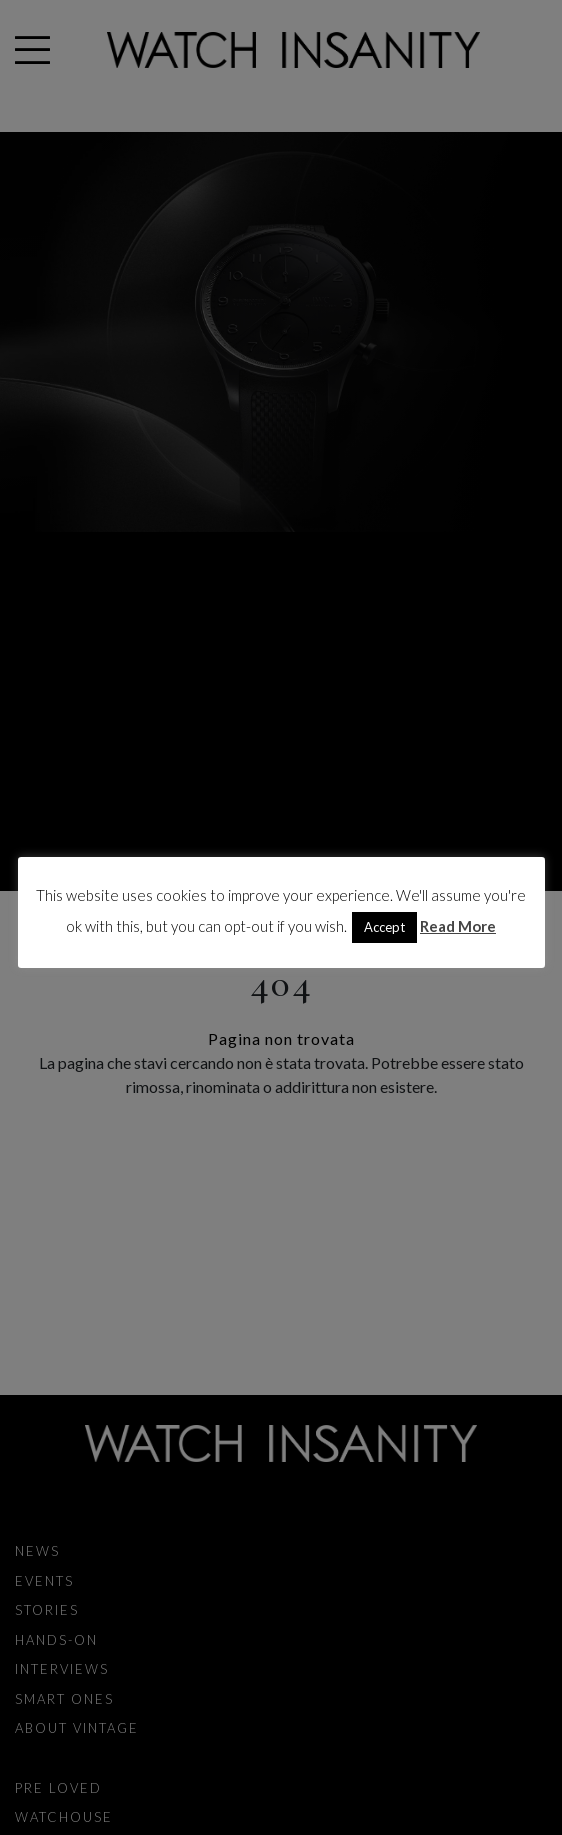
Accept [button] (384, 927)
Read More (458, 926)
